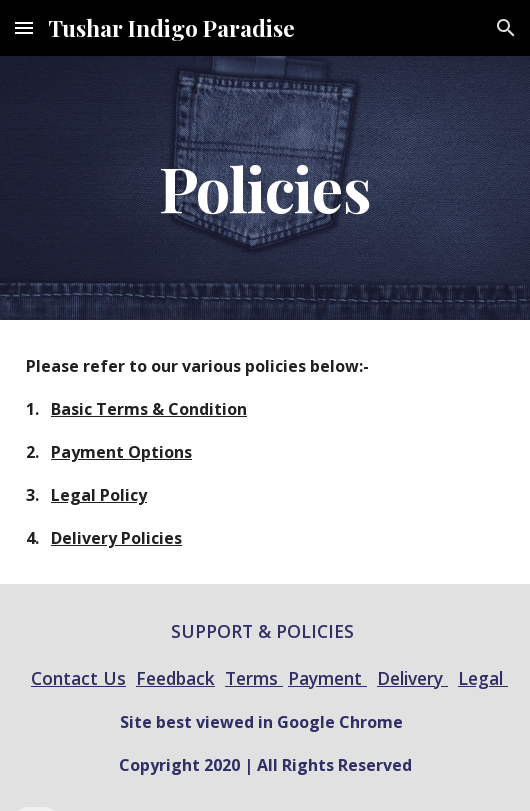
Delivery (412, 678)
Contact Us (78, 678)
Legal (483, 678)
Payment (327, 678)
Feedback (175, 678)
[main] (265, 188)
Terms (254, 678)
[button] (24, 27)
